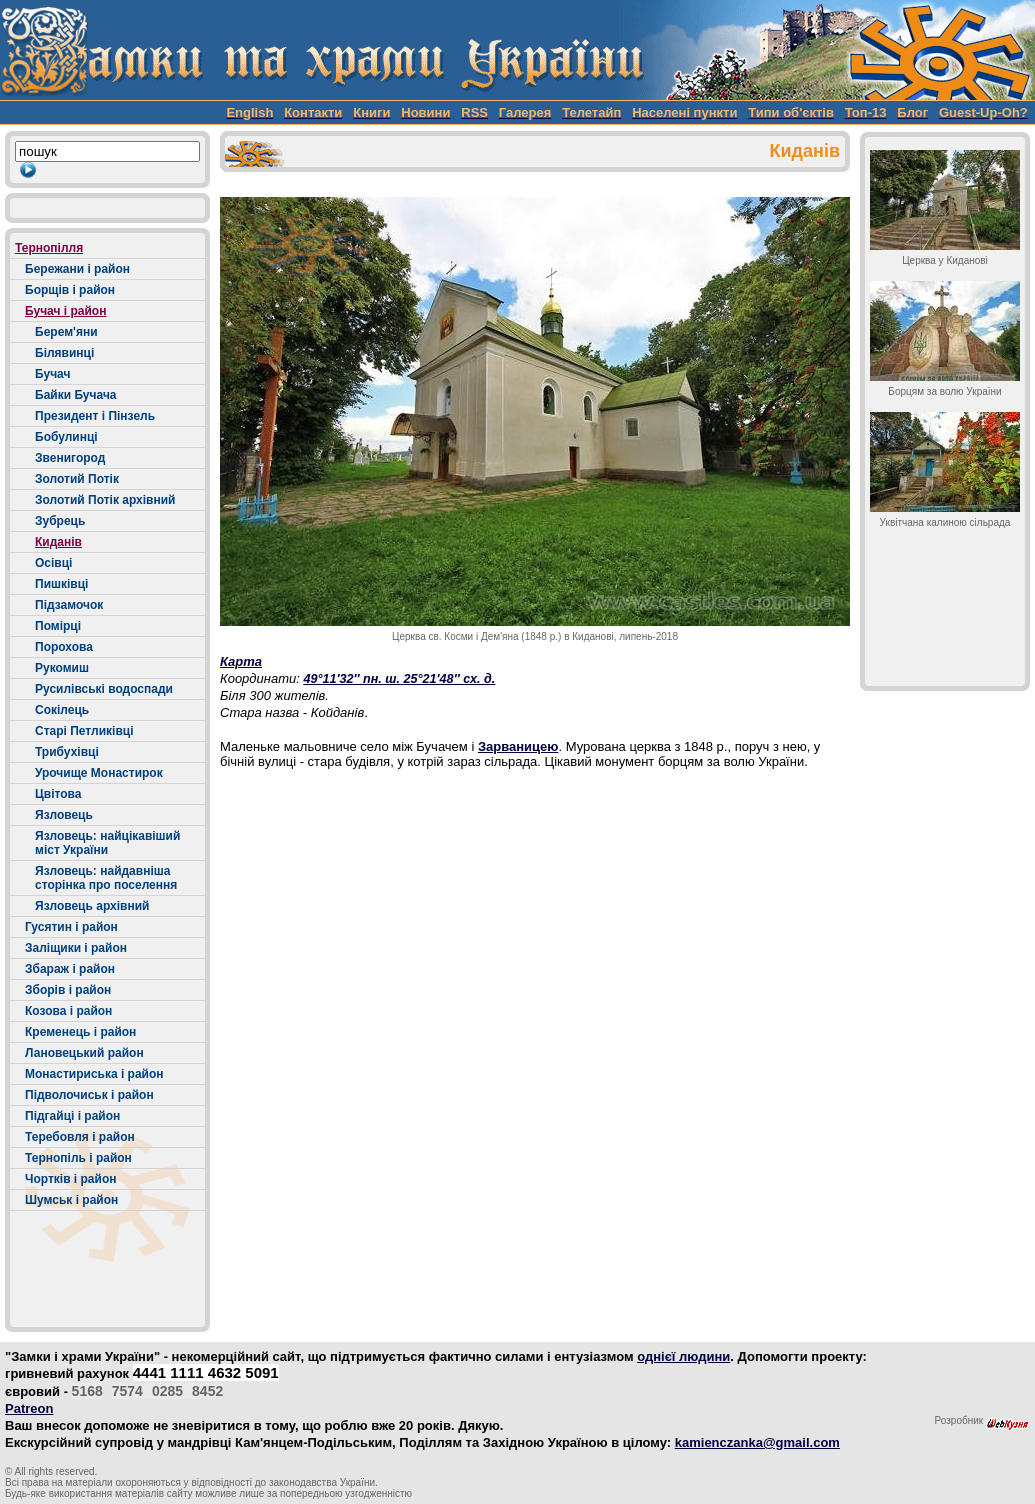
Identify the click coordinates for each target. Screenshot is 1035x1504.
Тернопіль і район (78, 1158)
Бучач (52, 374)
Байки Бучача (76, 395)
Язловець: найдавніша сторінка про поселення (106, 878)
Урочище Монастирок (99, 773)
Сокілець (62, 710)
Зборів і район (68, 990)
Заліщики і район (76, 948)
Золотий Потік (77, 479)
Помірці (58, 626)
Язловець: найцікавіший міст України (107, 843)
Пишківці (61, 584)
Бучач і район (65, 311)
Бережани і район (77, 269)
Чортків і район (71, 1179)
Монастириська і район (94, 1074)
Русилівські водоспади (104, 689)
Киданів (58, 542)
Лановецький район (84, 1053)
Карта (241, 661)
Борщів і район (70, 290)
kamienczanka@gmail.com (757, 1442)
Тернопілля (49, 248)
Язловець (64, 815)
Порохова (64, 647)
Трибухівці (67, 752)
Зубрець (60, 521)
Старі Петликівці (84, 731)
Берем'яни (66, 332)
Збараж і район (70, 969)
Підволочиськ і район (89, 1095)
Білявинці (64, 353)
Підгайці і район (72, 1116)
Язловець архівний (92, 906)
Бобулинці (66, 437)
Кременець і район (80, 1032)
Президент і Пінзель (95, 416)
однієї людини (683, 1356)
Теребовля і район (80, 1137)
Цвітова (58, 794)
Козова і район (68, 1011)
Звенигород (70, 458)
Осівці (53, 563)
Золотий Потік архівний (105, 500)
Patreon (29, 1408)
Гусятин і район (71, 927)
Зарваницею (518, 746)
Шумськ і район (71, 1200)
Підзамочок (69, 605)
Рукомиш (62, 668)
